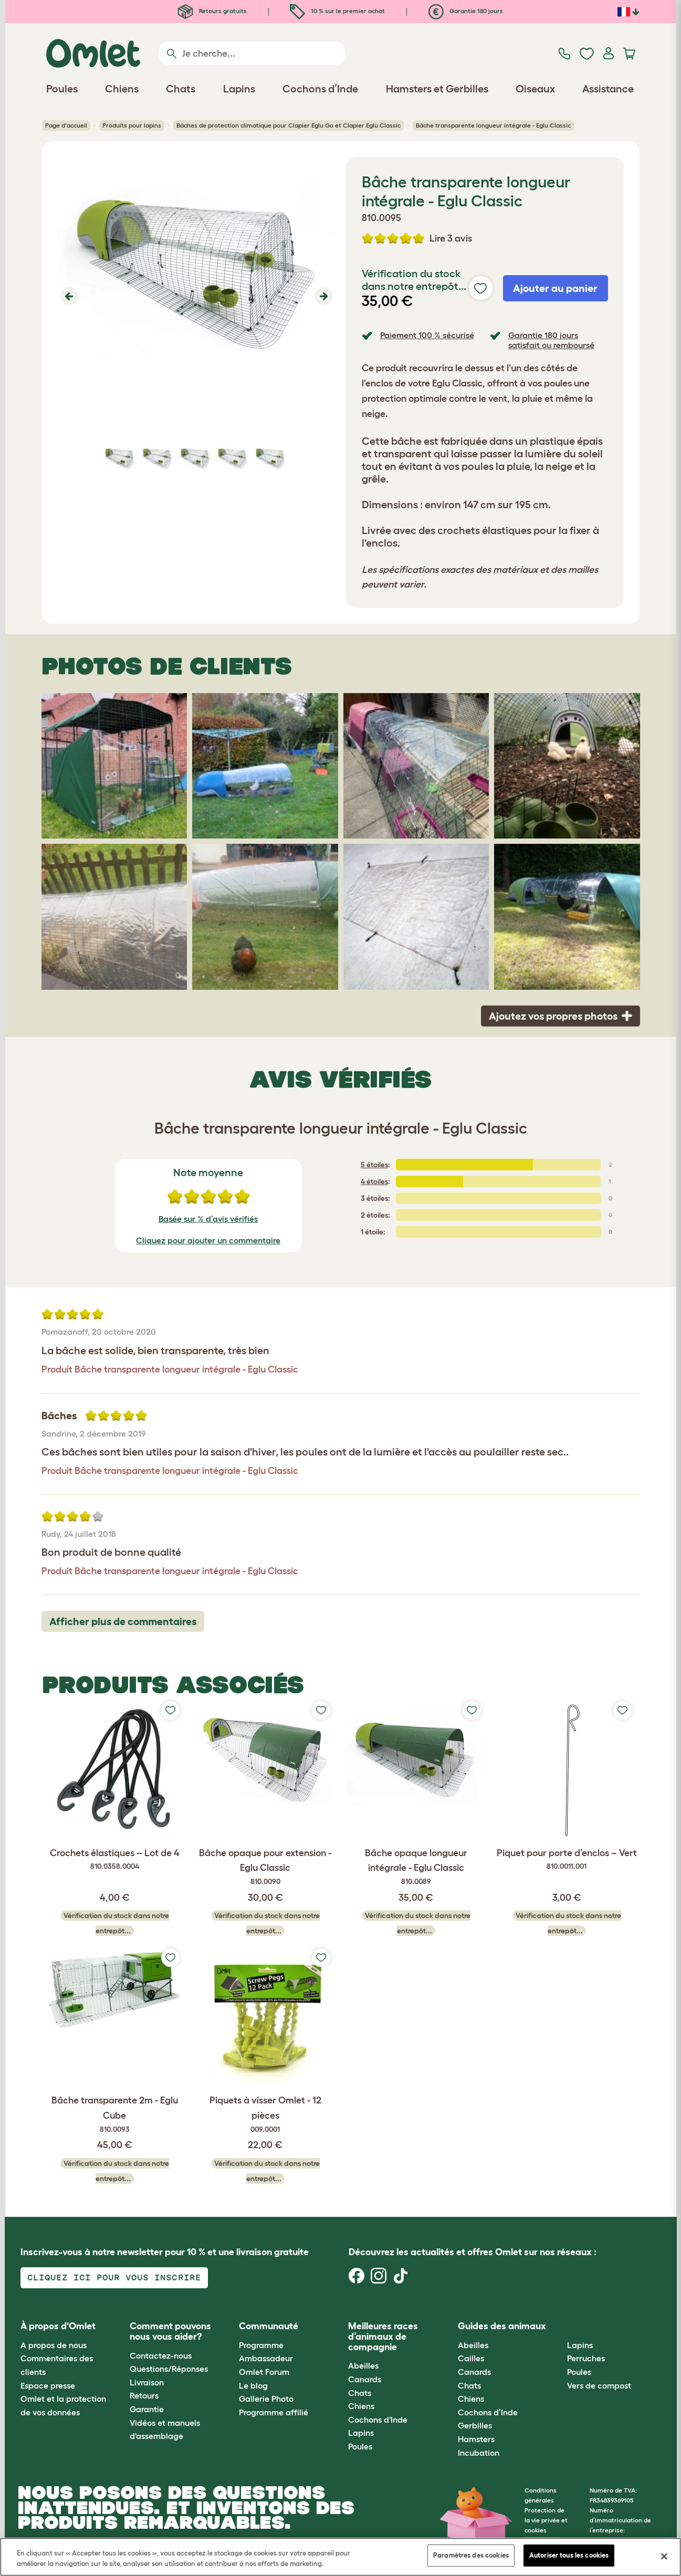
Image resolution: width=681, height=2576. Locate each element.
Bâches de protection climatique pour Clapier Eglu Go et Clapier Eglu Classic (288, 125)
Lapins (361, 2432)
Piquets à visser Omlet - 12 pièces (265, 2115)
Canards (364, 2379)
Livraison (147, 2382)
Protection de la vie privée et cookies (546, 2520)
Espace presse (47, 2385)
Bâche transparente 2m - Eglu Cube (115, 2115)
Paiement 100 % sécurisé (427, 335)
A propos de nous (53, 2345)
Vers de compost (599, 2385)
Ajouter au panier (555, 288)
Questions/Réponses (169, 2368)
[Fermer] (664, 2556)
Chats (359, 2392)
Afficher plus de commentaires (122, 1621)
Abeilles (363, 2365)
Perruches (586, 2358)
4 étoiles (374, 1181)
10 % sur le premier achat (337, 10)
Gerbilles (475, 2425)
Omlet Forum (264, 2371)
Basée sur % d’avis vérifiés (208, 1218)
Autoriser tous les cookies (569, 2555)
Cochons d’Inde (488, 2412)
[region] (340, 2557)
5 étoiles (374, 1164)
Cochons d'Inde (377, 2419)
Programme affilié (273, 2412)
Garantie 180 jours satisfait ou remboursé (551, 340)
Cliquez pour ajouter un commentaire (208, 1240)
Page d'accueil (66, 125)
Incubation (478, 2452)
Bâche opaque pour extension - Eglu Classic (265, 1868)
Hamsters (476, 2439)
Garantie (147, 2409)
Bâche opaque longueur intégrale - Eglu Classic (416, 1868)
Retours (144, 2395)
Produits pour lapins (131, 125)
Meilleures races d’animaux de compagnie (383, 2336)
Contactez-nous (161, 2355)
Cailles (471, 2358)
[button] (68, 296)
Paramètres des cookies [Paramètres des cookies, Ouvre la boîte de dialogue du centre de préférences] (471, 2555)
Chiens (361, 2406)
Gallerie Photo (266, 2398)
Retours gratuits (212, 10)
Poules (360, 2446)
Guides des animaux (502, 2326)
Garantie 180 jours (465, 10)
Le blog (253, 2385)
